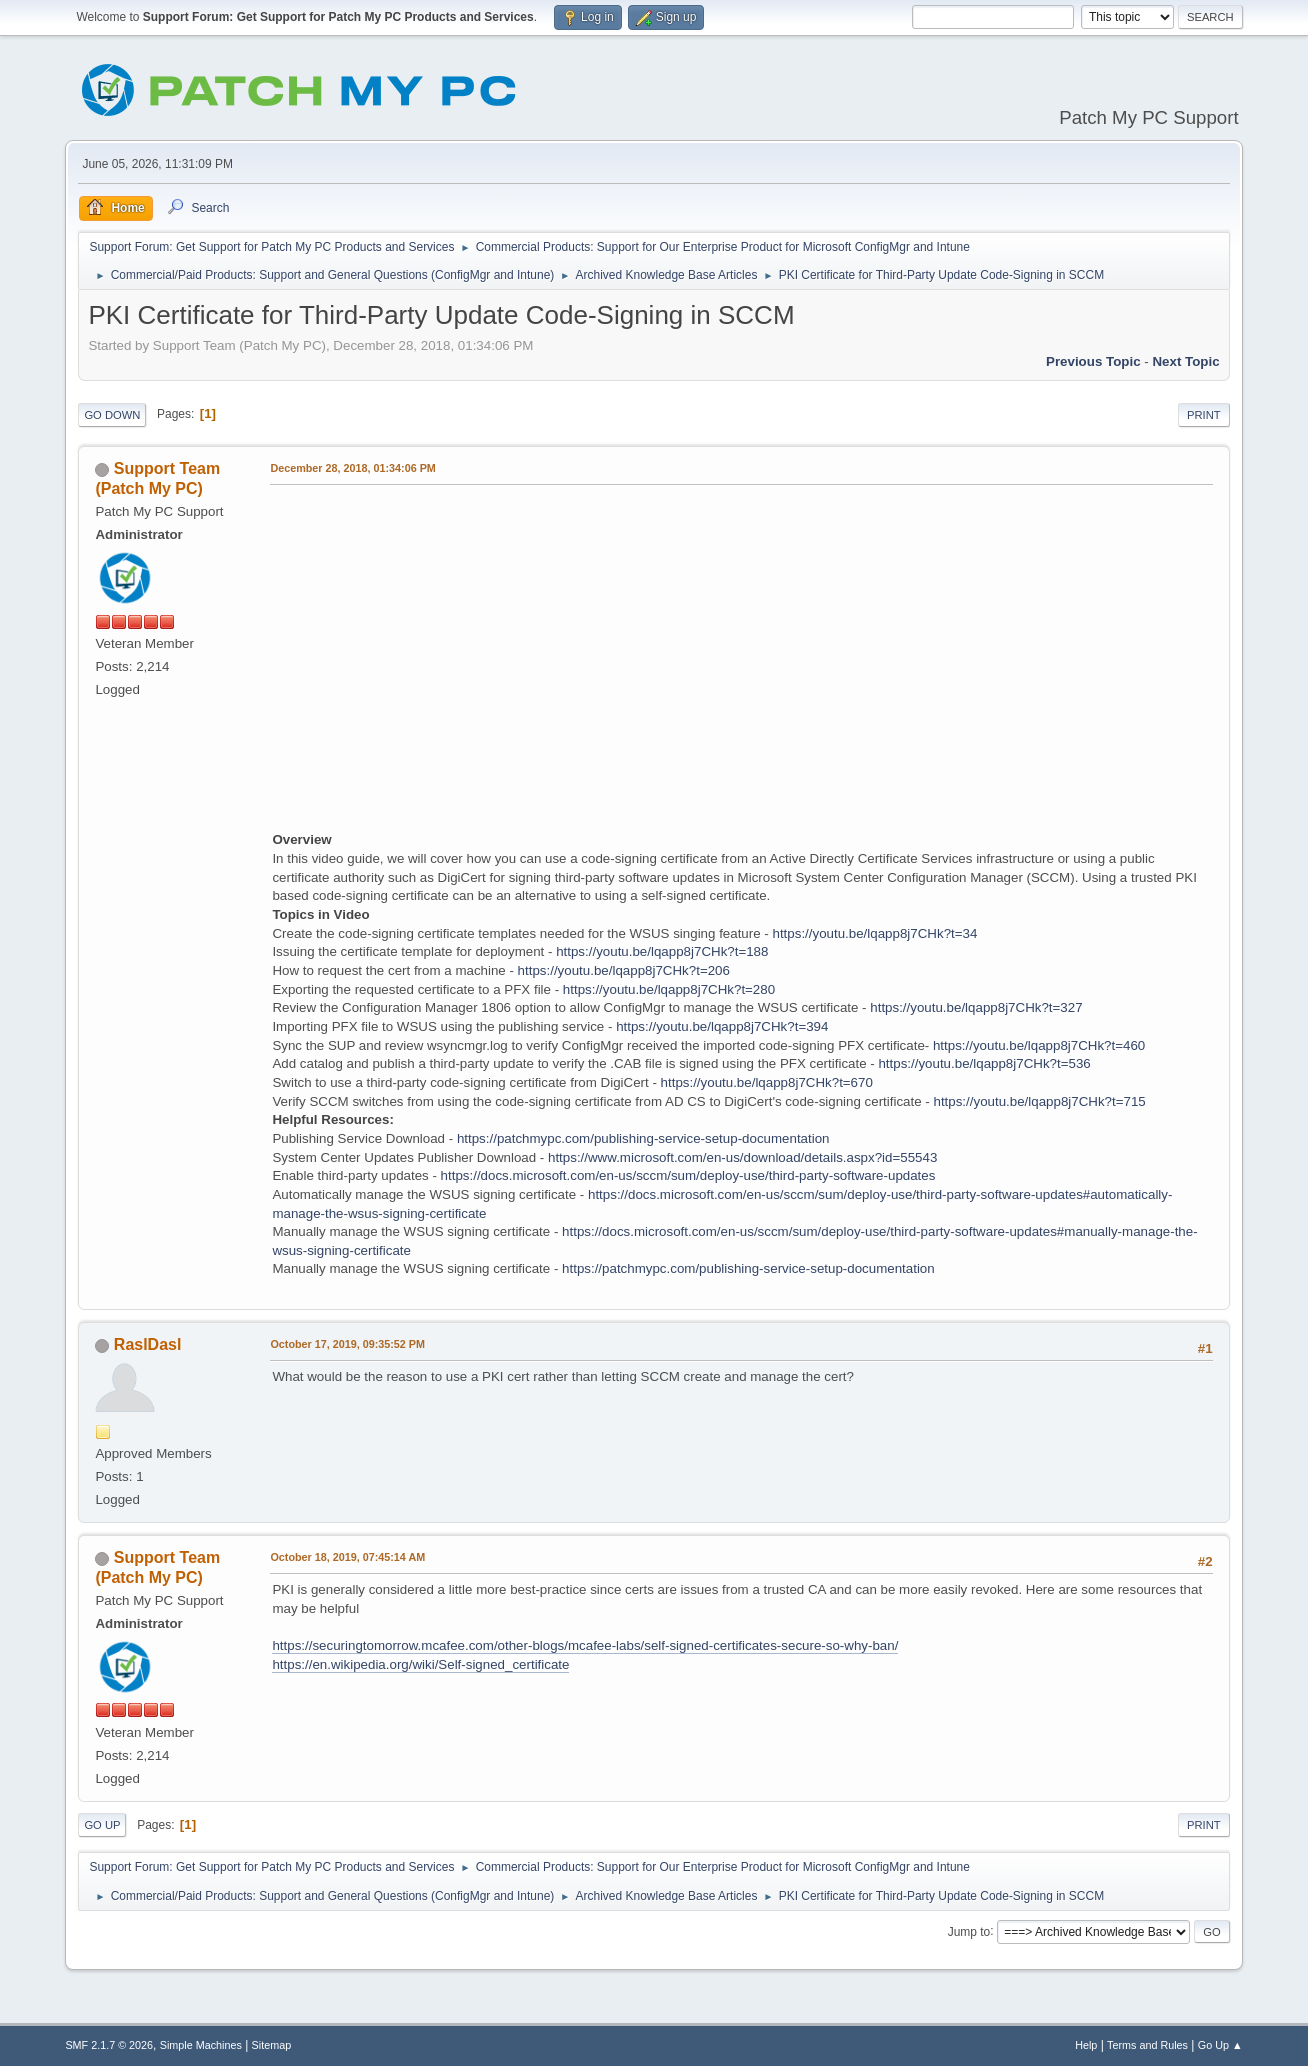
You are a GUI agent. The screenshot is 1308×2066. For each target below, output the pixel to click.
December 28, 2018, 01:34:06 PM (352, 468)
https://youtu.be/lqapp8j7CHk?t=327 (976, 1007)
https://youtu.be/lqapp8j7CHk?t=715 (1039, 1101)
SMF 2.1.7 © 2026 (109, 2045)
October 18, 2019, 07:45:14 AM (347, 1557)
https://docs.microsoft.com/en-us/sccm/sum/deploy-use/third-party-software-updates (688, 1175)
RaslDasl (148, 1344)
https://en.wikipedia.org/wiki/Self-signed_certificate (420, 1664)
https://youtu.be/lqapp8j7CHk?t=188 (662, 951)
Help (1086, 2045)
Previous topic (1093, 361)
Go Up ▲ (1220, 2045)
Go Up (102, 1825)
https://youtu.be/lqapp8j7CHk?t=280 (669, 989)
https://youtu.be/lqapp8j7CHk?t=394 (722, 1026)
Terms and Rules (1147, 2045)
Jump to (969, 1931)
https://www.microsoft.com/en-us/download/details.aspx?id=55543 (742, 1157)
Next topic (1185, 361)
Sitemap (272, 2045)
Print (1204, 415)
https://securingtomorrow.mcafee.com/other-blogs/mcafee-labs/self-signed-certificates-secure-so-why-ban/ (585, 1645)
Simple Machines (201, 2045)
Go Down (112, 415)
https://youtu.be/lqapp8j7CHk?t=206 (624, 970)
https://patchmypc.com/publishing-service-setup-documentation (643, 1138)
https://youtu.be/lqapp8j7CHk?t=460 (1039, 1045)
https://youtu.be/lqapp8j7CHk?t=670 (767, 1082)
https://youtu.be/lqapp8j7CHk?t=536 (984, 1063)
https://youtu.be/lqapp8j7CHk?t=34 (874, 933)
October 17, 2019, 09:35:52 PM (347, 1344)
